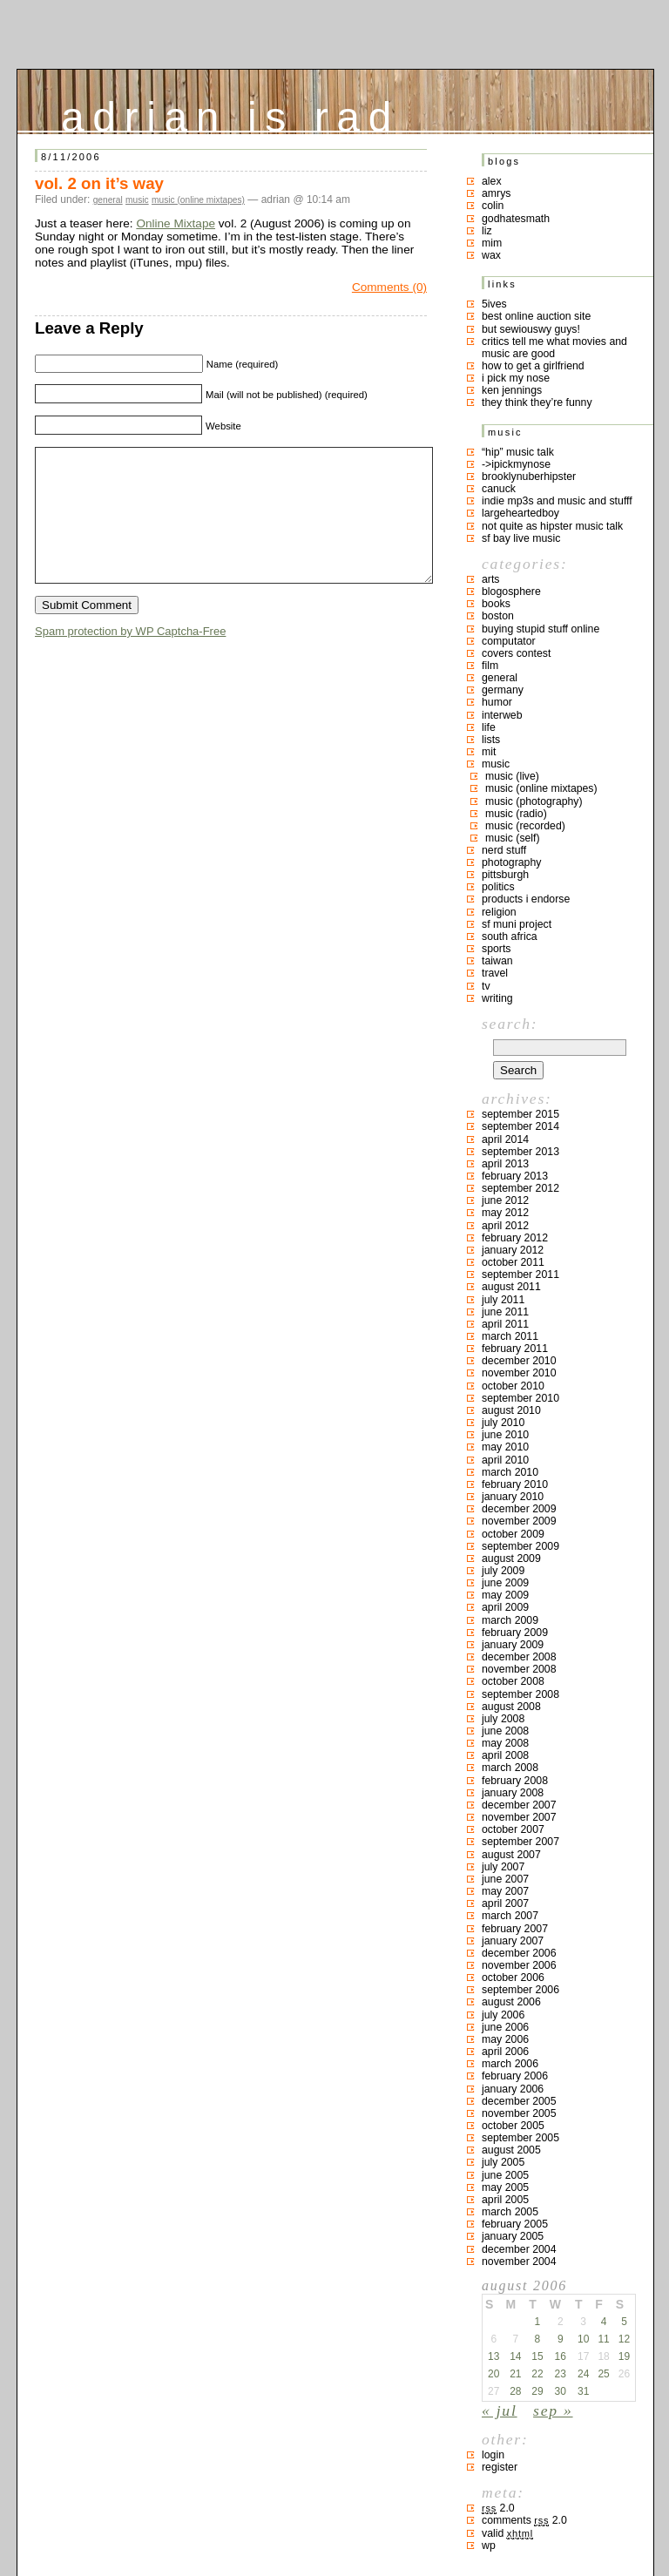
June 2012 (505, 1200)
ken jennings (512, 390)
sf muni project (516, 924)
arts (491, 579)
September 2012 (520, 1188)
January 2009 (513, 1645)
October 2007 (513, 1829)
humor (497, 702)
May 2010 (505, 1447)
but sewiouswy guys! (531, 329)
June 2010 (505, 1435)
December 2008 (519, 1657)
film (490, 665)
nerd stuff (504, 850)
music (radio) (516, 814)
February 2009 (515, 1632)
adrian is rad (230, 113)
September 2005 (520, 2138)
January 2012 (513, 1250)
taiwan (497, 961)
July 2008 (503, 1719)
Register (499, 2467)
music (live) (512, 776)
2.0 (498, 2508)
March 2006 (510, 2064)
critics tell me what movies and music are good (554, 347)
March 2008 (510, 1767)
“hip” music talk (518, 452)
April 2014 (505, 1139)
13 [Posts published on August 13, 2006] (493, 2356)
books (496, 604)
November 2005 (519, 2113)
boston (498, 616)
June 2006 (505, 2027)
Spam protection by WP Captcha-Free (130, 657)
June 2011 (505, 1312)
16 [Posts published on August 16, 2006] (560, 2356)
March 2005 (510, 2212)
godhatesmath (516, 219)
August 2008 (511, 1706)
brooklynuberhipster (529, 476)
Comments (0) (389, 287)
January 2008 (513, 1793)
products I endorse (526, 899)
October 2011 (513, 1262)
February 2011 (515, 1348)
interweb (502, 715)
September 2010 (520, 1398)
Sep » (552, 2410)
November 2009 (519, 1521)
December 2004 (519, 2249)
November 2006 (519, 1965)
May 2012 (505, 1213)
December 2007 (519, 1805)
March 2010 (510, 1472)
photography (511, 862)
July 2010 (503, 1422)
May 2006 (505, 2039)
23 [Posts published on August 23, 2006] (560, 2374)
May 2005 (505, 2187)
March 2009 (510, 1620)
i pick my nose (516, 378)
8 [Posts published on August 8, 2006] (538, 2339)
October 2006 (513, 1977)
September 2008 (520, 1694)
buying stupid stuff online (540, 629)
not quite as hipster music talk (552, 526)
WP (489, 2545)
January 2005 (513, 2236)
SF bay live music (521, 538)
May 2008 (505, 1743)
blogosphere (511, 591)
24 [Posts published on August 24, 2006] (583, 2374)
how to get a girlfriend (533, 366)
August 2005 (511, 2150)
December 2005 (519, 2101)
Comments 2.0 (524, 2520)
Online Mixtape (175, 223)
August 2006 (511, 2002)
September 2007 (520, 1842)
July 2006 (503, 2015)
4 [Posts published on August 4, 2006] (604, 2322)
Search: (509, 1023)
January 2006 (513, 2089)
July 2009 (503, 1571)
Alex (492, 181)
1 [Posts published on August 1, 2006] (538, 2322)
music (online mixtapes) (198, 200)
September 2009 (520, 1546)
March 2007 (510, 1916)
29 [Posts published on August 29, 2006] (537, 2391)
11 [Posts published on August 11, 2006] (603, 2339)
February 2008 (515, 1781)
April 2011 (505, 1324)
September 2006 (520, 1990)
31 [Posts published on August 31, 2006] (583, 2391)
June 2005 (505, 2175)
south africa (509, 936)
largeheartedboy (520, 513)
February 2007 (515, 1929)
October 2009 (513, 1534)
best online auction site (536, 316)
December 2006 (519, 1953)
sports (496, 949)
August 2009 (511, 1558)
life (489, 727)
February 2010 (515, 1484)
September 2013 (520, 1152)
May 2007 (505, 1891)
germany (503, 690)
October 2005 (513, 2126)
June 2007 (505, 1879)
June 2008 (505, 1731)
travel (495, 973)
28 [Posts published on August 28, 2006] (515, 2391)
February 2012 (515, 1238)
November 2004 (519, 2261)
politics (498, 887)
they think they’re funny (537, 402)
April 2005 (505, 2200)
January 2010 (513, 1497)
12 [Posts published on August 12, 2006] (624, 2339)
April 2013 (505, 1164)
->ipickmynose (516, 464)
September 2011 (520, 1274)
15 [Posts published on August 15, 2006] (537, 2356)
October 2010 (513, 1386)
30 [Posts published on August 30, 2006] (560, 2391)
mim (492, 243)
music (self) (512, 838)
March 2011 (510, 1336)
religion (499, 912)
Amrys (496, 193)
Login (493, 2455)
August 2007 (511, 1855)
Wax (491, 255)
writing (497, 998)
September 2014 (520, 1126)
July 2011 (503, 1300)
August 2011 (511, 1287)
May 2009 (505, 1595)
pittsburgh (505, 875)
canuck (499, 489)
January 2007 (513, 1941)
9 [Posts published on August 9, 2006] (561, 2339)
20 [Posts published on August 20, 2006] (493, 2374)
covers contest (516, 653)
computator (509, 641)
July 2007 (503, 1867)
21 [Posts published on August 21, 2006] (515, 2374)
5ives (494, 304)
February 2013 (515, 1176)
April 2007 (505, 1903)
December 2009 (519, 1509)
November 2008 (519, 1669)
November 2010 (519, 1373)
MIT (489, 752)
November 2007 (519, 1817)
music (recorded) (525, 826)
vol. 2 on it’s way (99, 183)
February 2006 (515, 2076)
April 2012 (505, 1226)
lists (491, 740)
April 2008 (505, 1755)
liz (487, 231)
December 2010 (519, 1361)
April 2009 (505, 1607)
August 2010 (511, 1410)
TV (486, 986)
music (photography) (534, 801)
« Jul (499, 2410)
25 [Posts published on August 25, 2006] (603, 2374)
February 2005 (515, 2224)
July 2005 (503, 2162)
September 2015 (520, 1114)
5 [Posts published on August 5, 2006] (624, 2322)
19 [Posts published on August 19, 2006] (624, 2356)
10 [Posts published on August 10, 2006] (583, 2339)
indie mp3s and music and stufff (557, 501)
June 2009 (505, 1583)
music (137, 200)
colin (492, 205)
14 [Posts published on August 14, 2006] (515, 2356)
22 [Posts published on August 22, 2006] (537, 2374)
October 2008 (513, 1681)
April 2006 (505, 2051)
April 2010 (505, 1460)
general (108, 200)
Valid (507, 2533)
